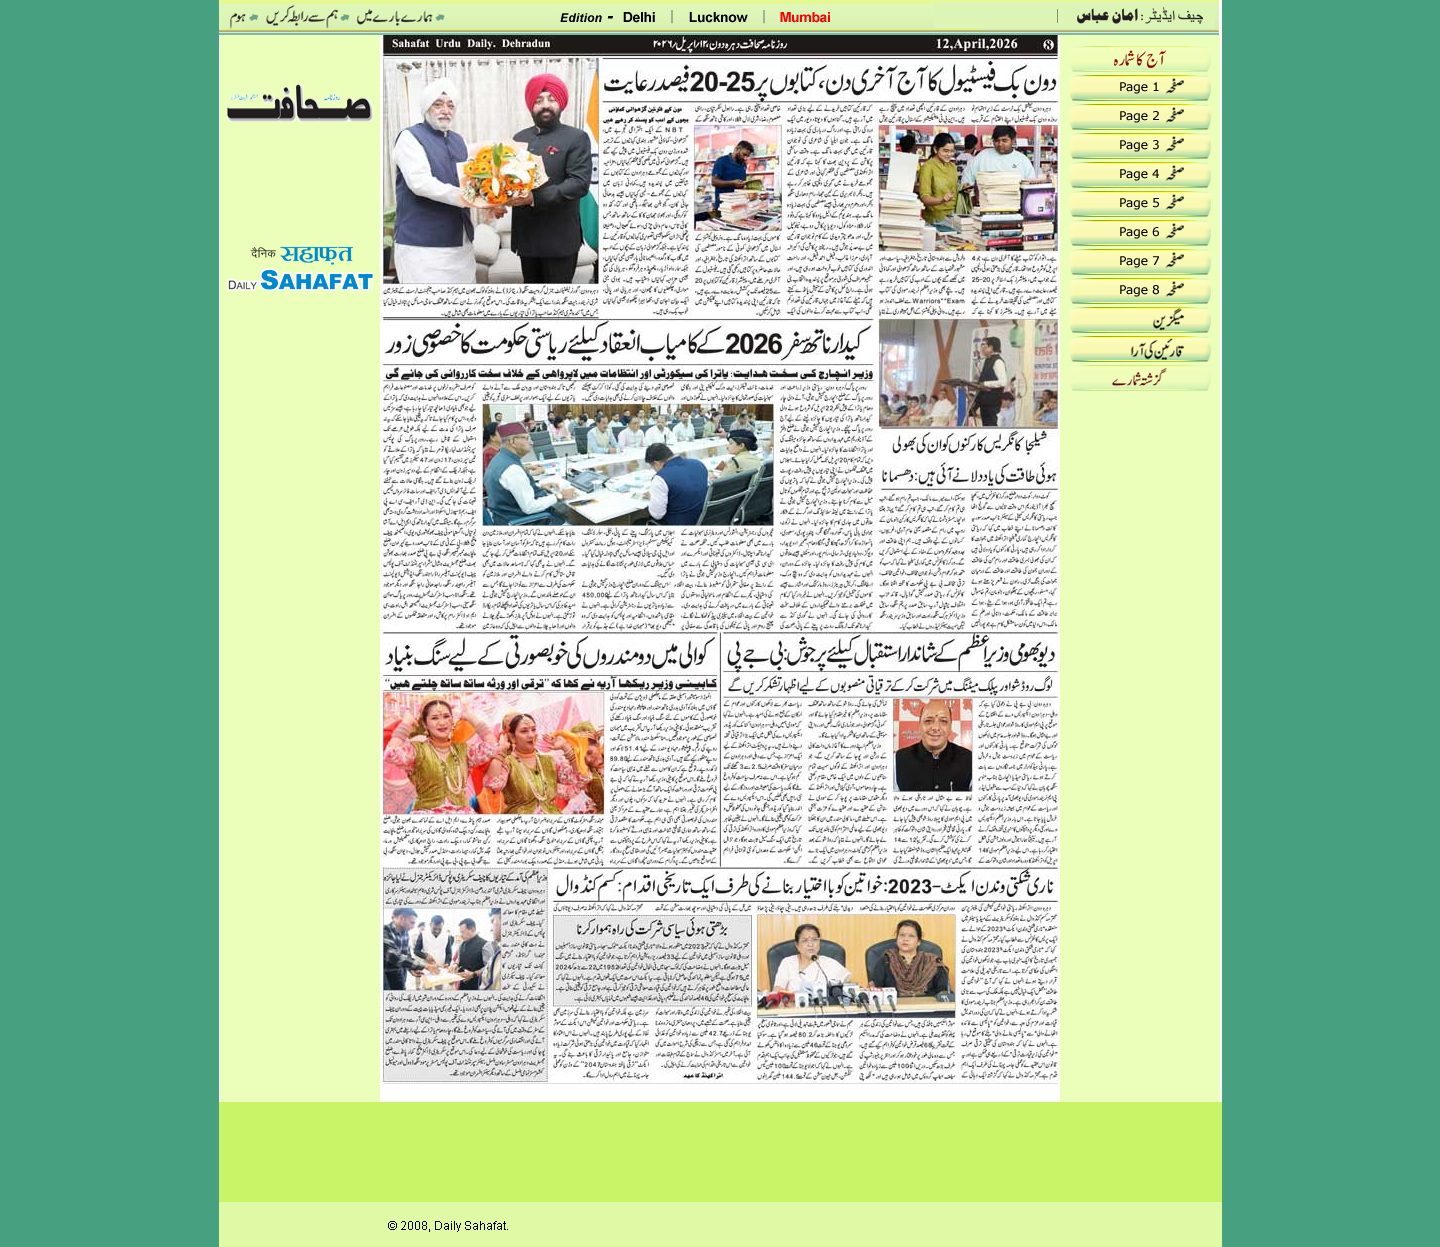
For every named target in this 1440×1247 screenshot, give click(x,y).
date (300, 63)
